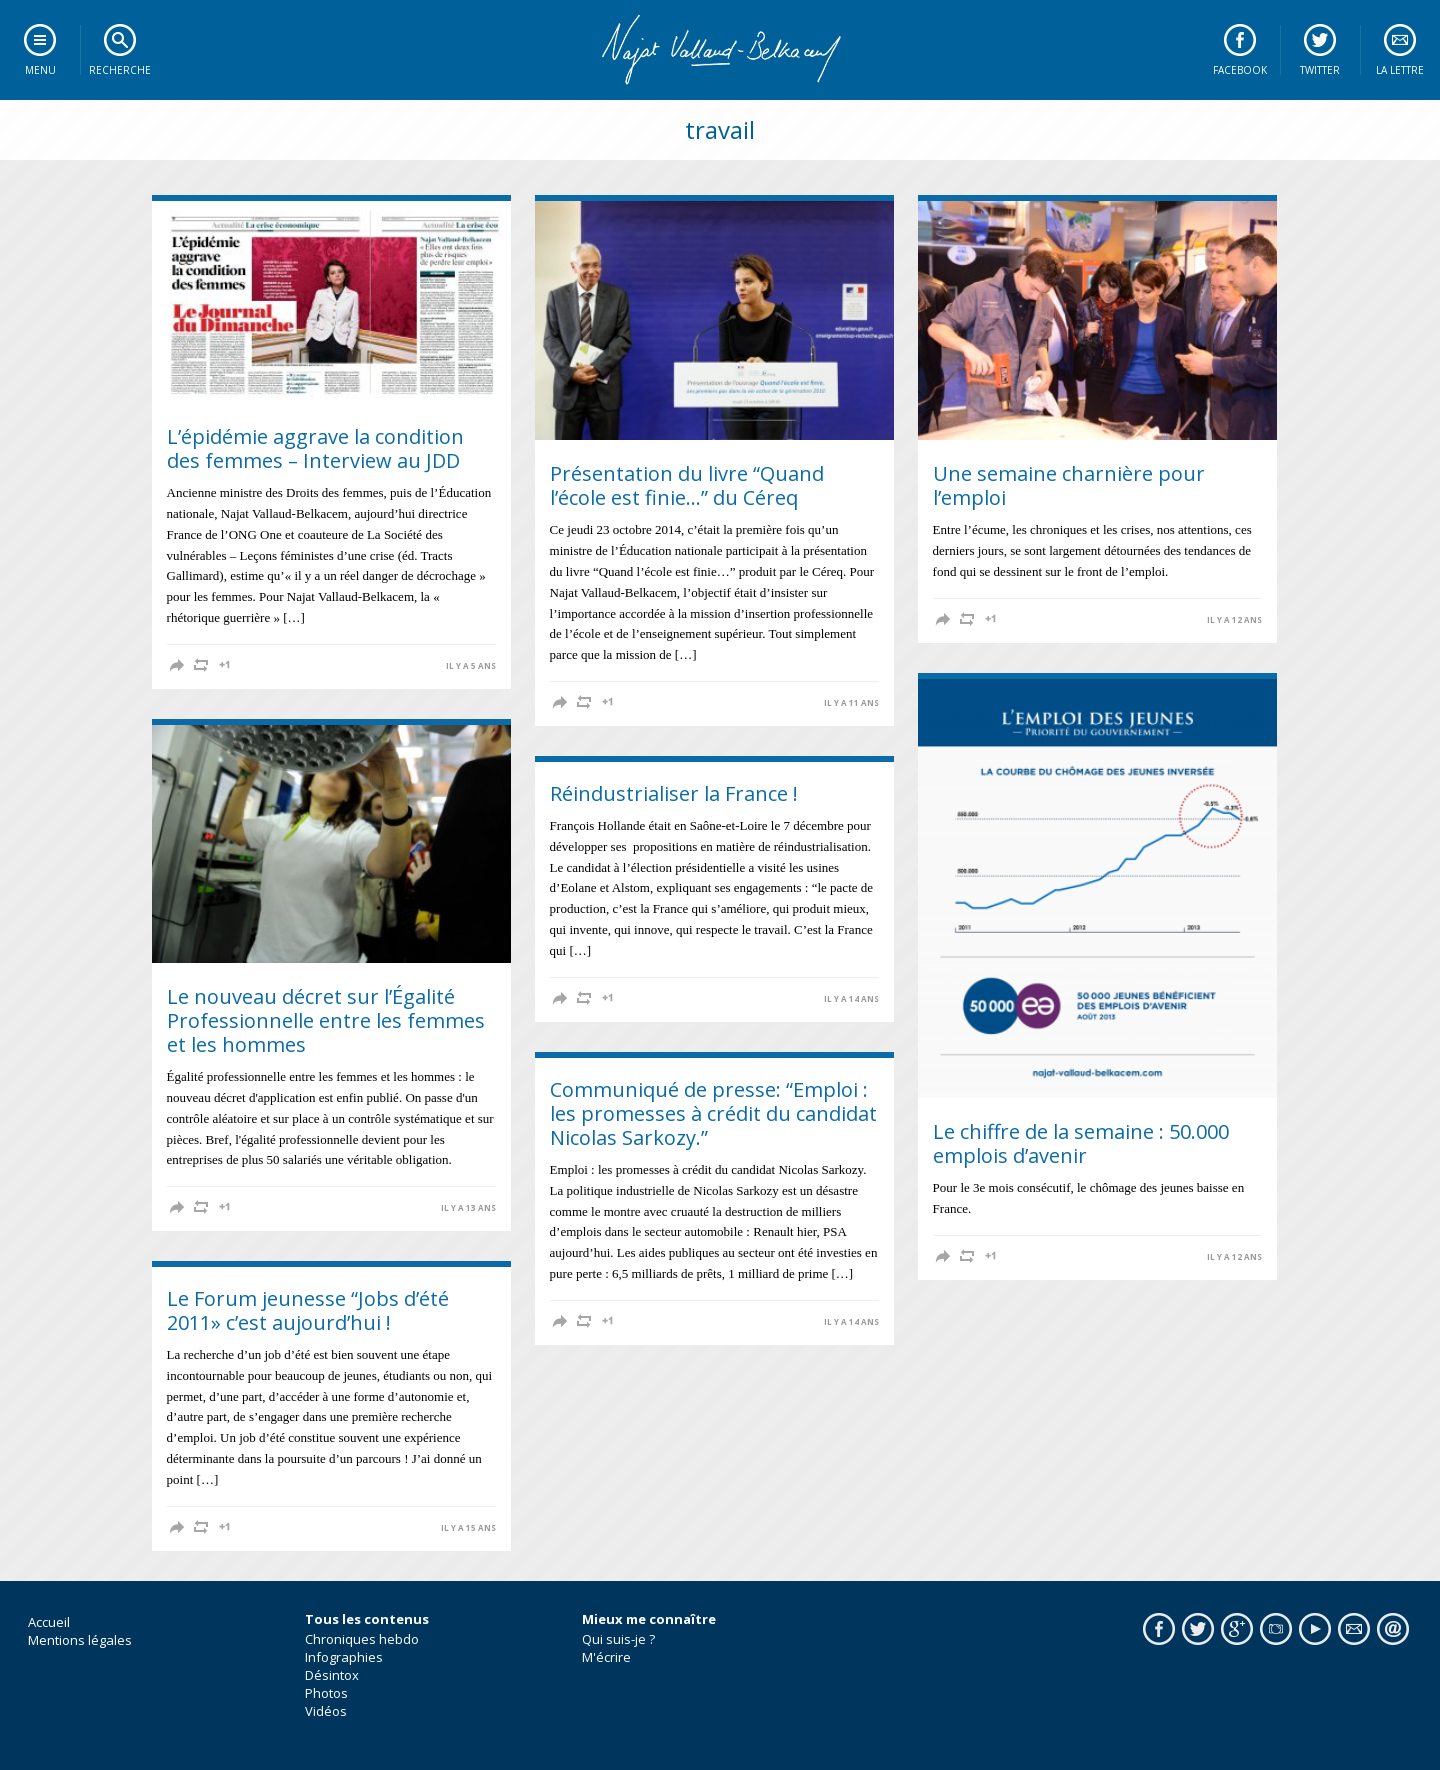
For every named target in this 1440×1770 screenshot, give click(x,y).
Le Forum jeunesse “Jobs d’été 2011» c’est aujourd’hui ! (308, 1310)
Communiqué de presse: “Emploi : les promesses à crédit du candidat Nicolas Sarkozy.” (713, 1113)
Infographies (344, 1657)
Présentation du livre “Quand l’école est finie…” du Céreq (687, 485)
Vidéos (326, 1711)
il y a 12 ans (1234, 620)
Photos (326, 1693)
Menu (40, 70)
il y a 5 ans (471, 666)
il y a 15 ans (468, 1528)
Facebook (1240, 70)
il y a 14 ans (851, 999)
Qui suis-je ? (618, 1639)
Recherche (120, 70)
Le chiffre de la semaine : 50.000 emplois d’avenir (1081, 1143)
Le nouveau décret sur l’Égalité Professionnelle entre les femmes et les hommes (326, 1020)
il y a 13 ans (468, 1208)
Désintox (332, 1675)
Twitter (1320, 70)
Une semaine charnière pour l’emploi (1069, 485)
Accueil (49, 1622)
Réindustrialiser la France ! (674, 793)
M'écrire (606, 1657)
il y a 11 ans (851, 703)
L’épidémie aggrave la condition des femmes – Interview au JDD (315, 448)
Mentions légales (80, 1640)
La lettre (1400, 70)
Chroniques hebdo (362, 1639)
